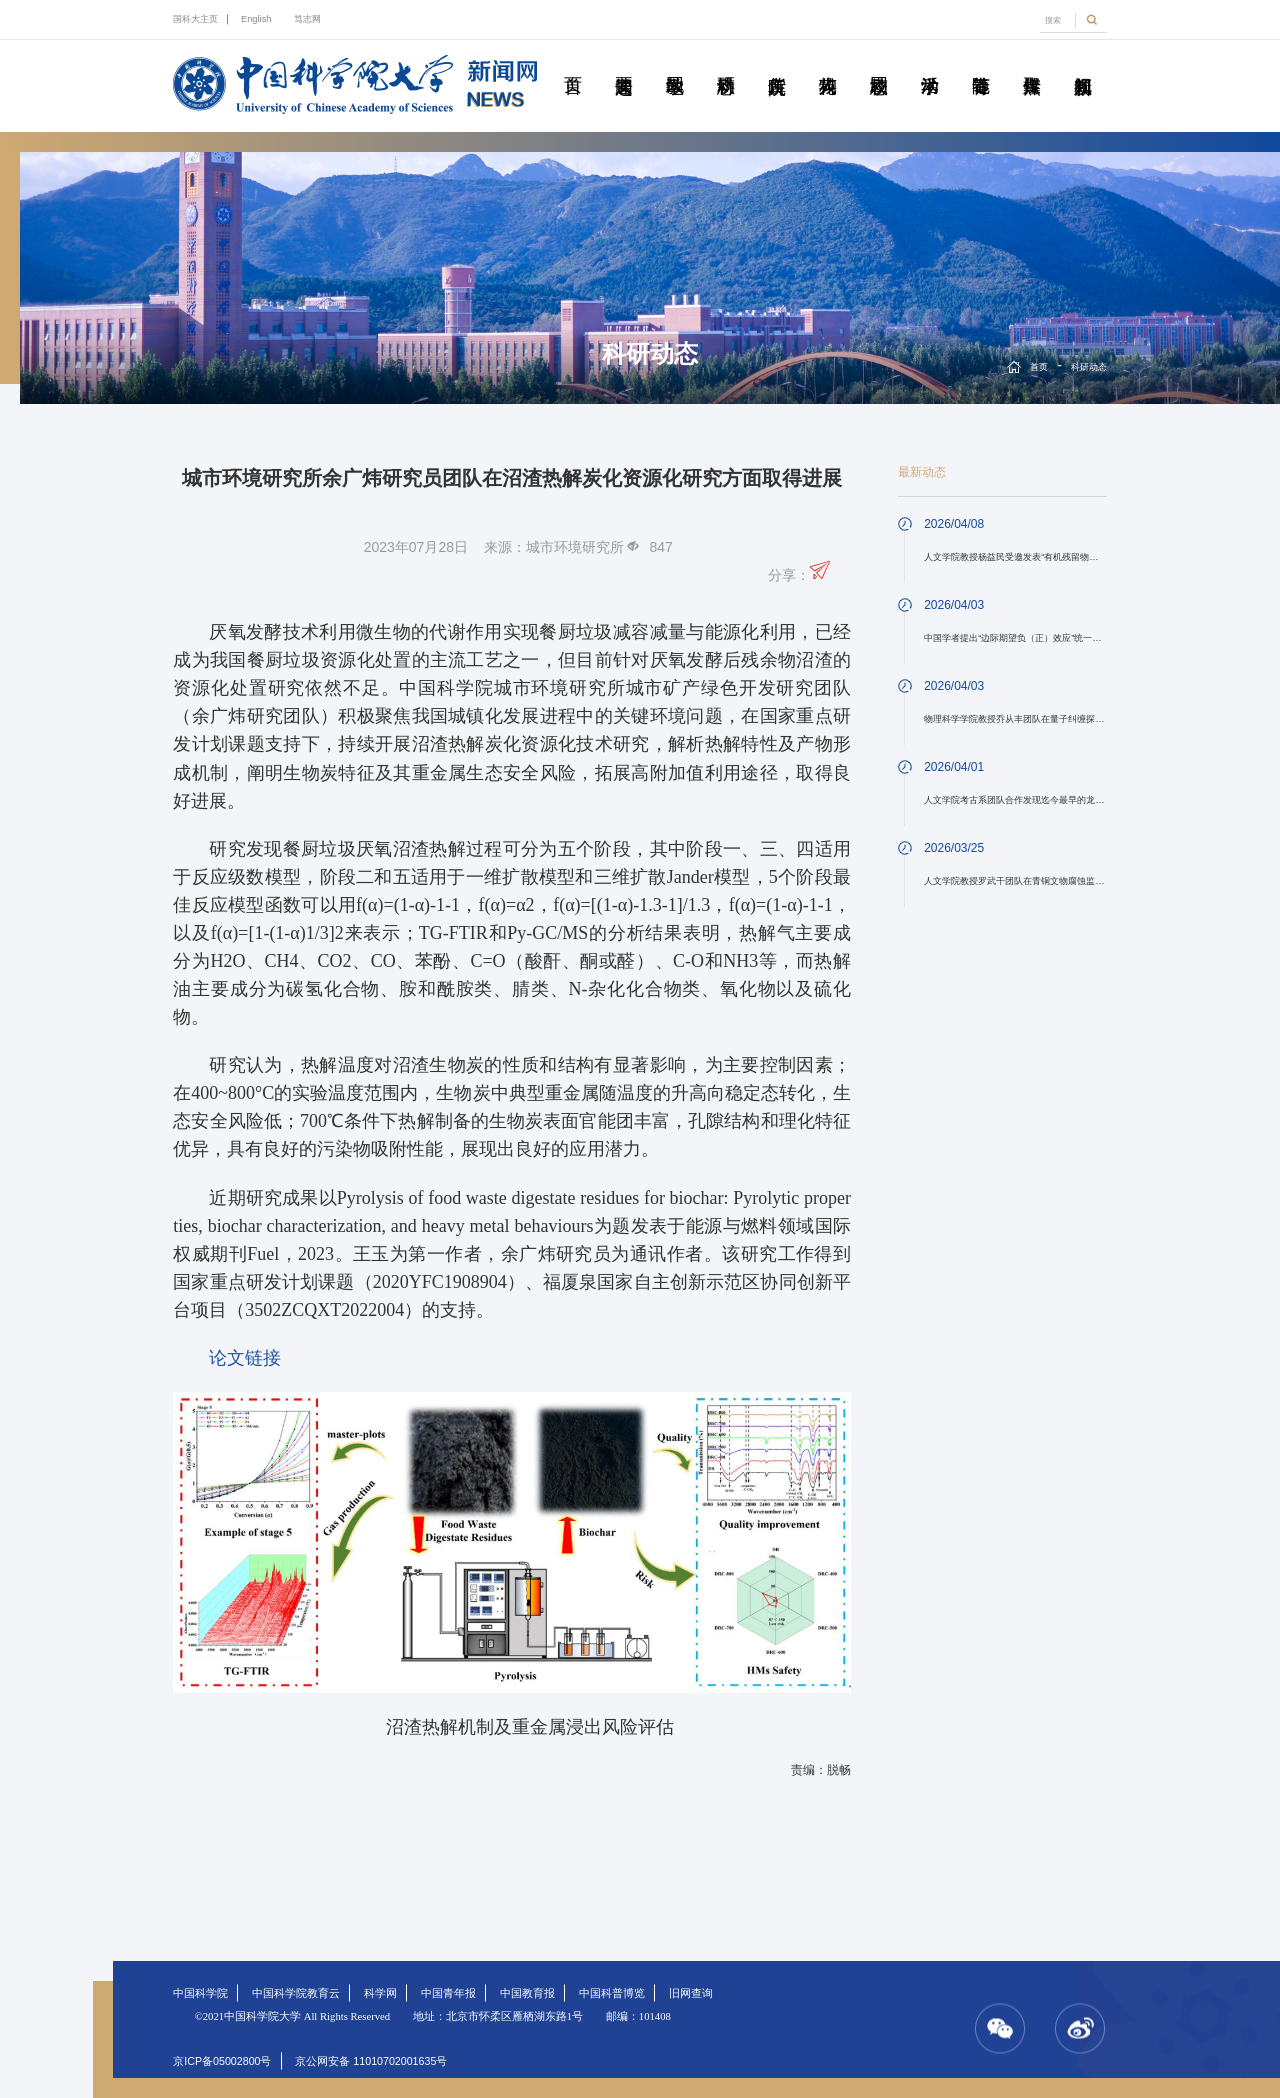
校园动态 (879, 63)
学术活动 (930, 63)
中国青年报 (448, 1993)
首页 (573, 63)
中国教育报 (527, 1993)
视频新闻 (1083, 63)
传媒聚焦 (1032, 63)
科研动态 (726, 63)
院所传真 (777, 63)
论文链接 (245, 1358)
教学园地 (675, 63)
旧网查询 (691, 1993)
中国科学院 (200, 1993)
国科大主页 (195, 19)
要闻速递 (624, 63)
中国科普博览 (612, 1993)
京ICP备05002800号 (222, 2061)
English (256, 19)
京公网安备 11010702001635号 (371, 2061)
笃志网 (307, 19)
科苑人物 (828, 63)
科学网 (380, 1993)
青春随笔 (981, 63)
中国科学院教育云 (296, 1993)
